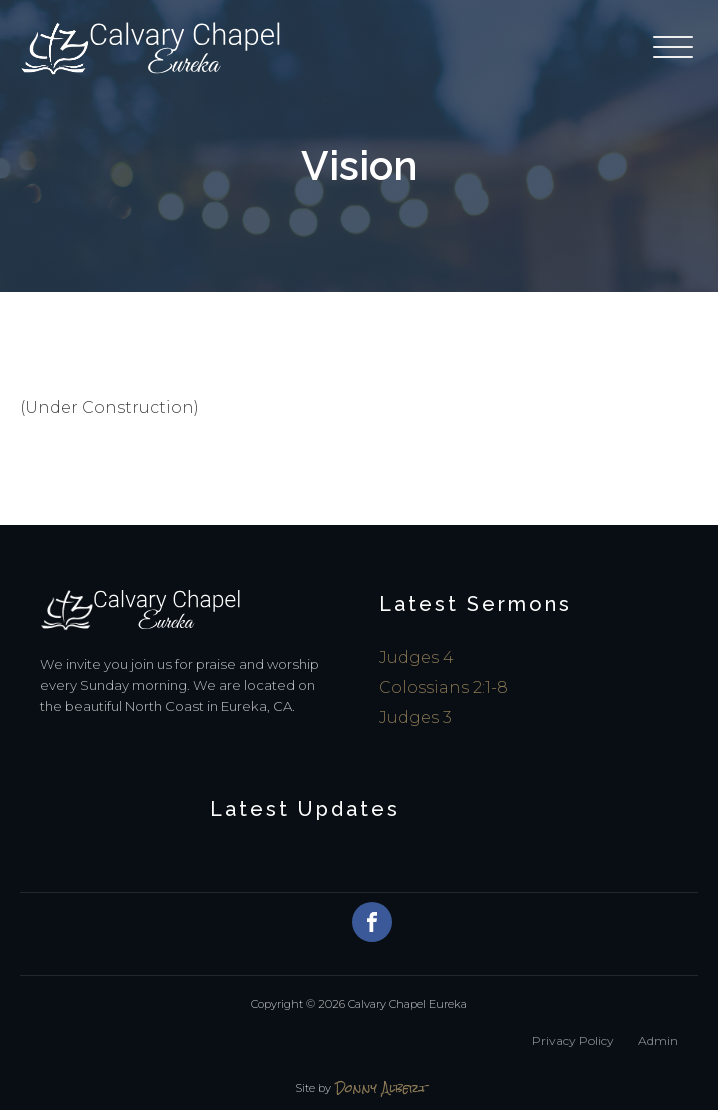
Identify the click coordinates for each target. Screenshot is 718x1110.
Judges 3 (415, 717)
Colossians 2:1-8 (443, 687)
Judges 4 (416, 657)
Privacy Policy (573, 1040)
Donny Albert (381, 1088)
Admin (658, 1040)
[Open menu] (675, 48)
